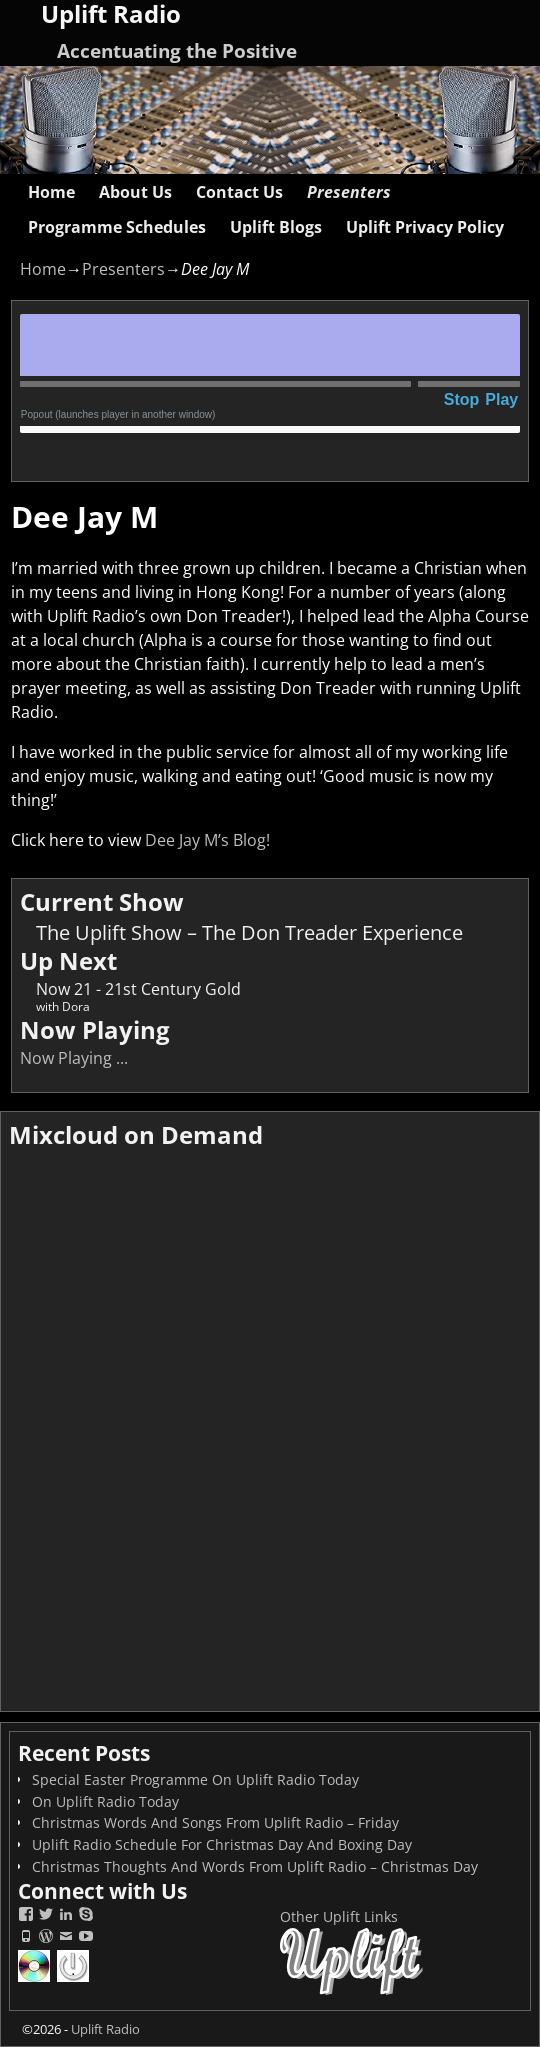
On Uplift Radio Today (105, 1801)
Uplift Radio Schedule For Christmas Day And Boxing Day (222, 1844)
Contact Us (239, 192)
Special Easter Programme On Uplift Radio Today (195, 1779)
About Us (135, 192)
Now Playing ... (74, 1058)
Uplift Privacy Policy (425, 227)
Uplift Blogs (276, 227)
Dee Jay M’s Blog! (207, 840)
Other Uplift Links (339, 1916)
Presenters (349, 192)
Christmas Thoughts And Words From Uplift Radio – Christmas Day (255, 1866)
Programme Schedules (117, 227)
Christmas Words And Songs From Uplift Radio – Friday (215, 1822)
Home (51, 192)
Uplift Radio (105, 2029)
